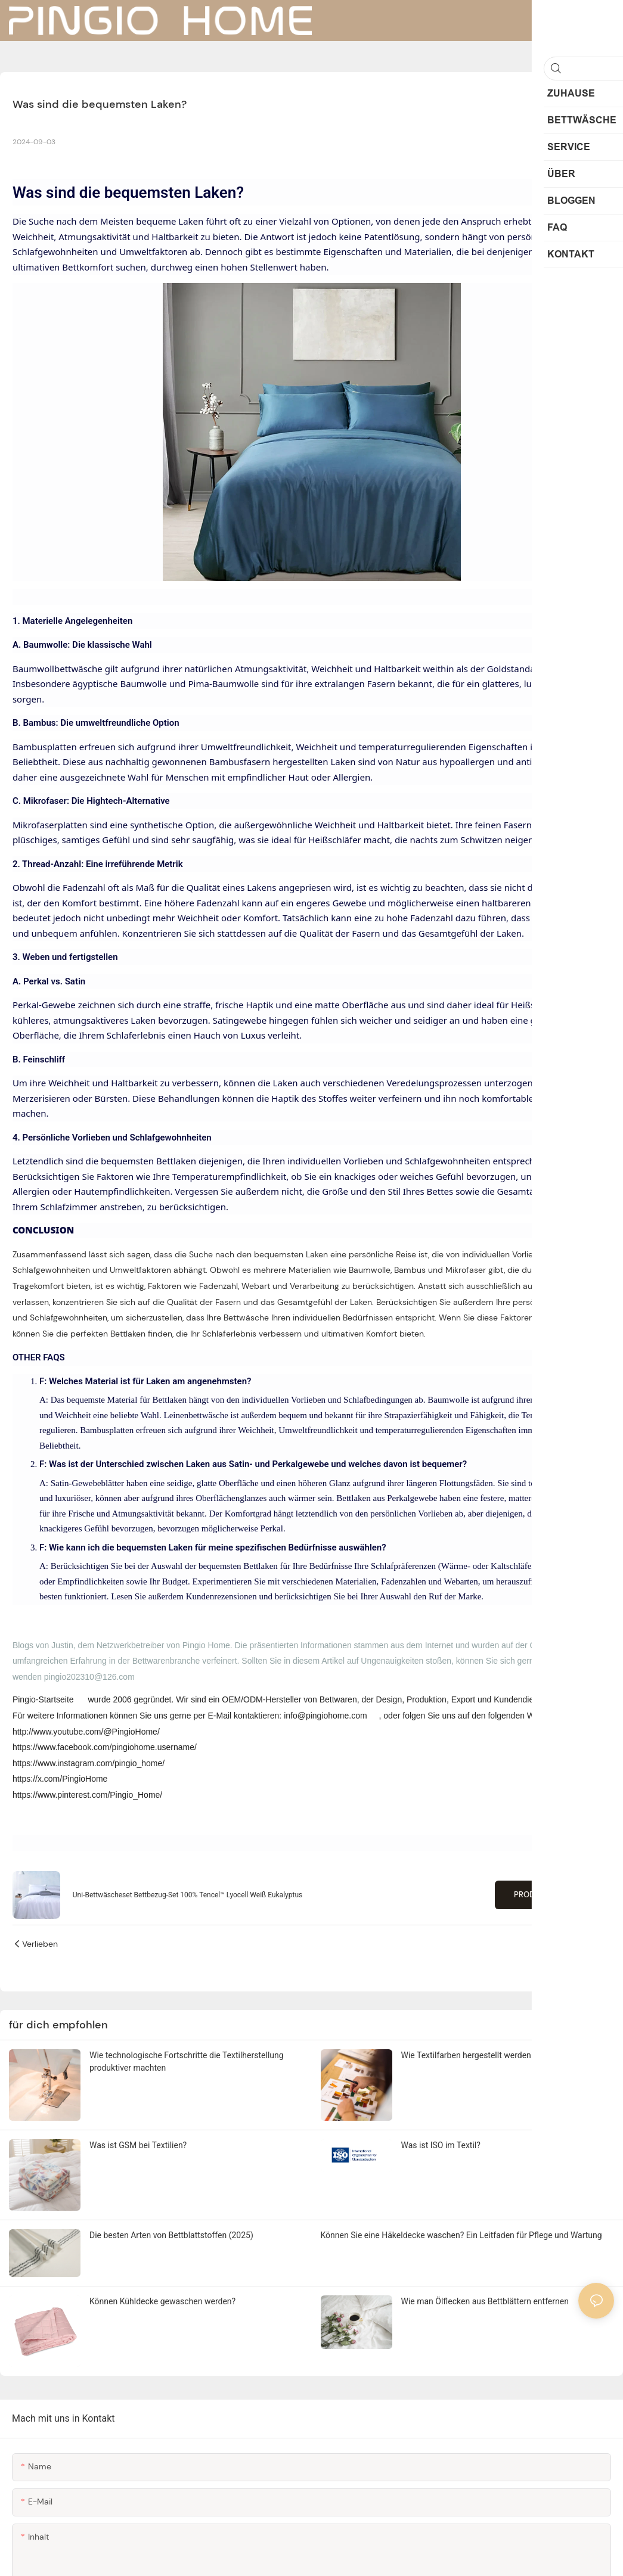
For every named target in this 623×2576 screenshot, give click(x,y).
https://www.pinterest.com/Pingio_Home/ (87, 1795)
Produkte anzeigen (552, 1895)
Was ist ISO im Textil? (441, 2145)
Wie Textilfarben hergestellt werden (466, 2055)
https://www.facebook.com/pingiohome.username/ (105, 1747)
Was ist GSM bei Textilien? (138, 2145)
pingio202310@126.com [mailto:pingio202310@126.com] (89, 1677)
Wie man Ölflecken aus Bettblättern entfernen (485, 2301)
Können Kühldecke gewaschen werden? (162, 2301)
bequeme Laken (171, 221)
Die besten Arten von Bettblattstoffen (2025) (171, 2235)
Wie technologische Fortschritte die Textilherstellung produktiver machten (186, 2061)
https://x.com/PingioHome (60, 1778)
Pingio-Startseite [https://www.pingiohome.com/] (44, 1699)
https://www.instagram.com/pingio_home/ (89, 1763)
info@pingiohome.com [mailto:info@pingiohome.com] (325, 1715)
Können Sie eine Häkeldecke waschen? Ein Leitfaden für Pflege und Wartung (461, 2235)
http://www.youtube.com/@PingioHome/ (86, 1731)
